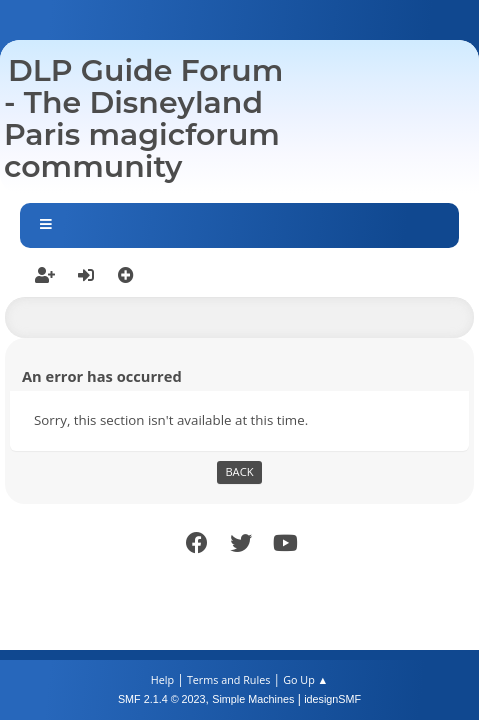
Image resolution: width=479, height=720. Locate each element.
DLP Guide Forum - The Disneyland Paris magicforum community (143, 118)
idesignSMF (332, 699)
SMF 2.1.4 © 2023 (162, 699)
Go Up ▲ (305, 679)
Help (162, 679)
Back (239, 471)
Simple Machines (253, 699)
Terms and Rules (229, 679)
